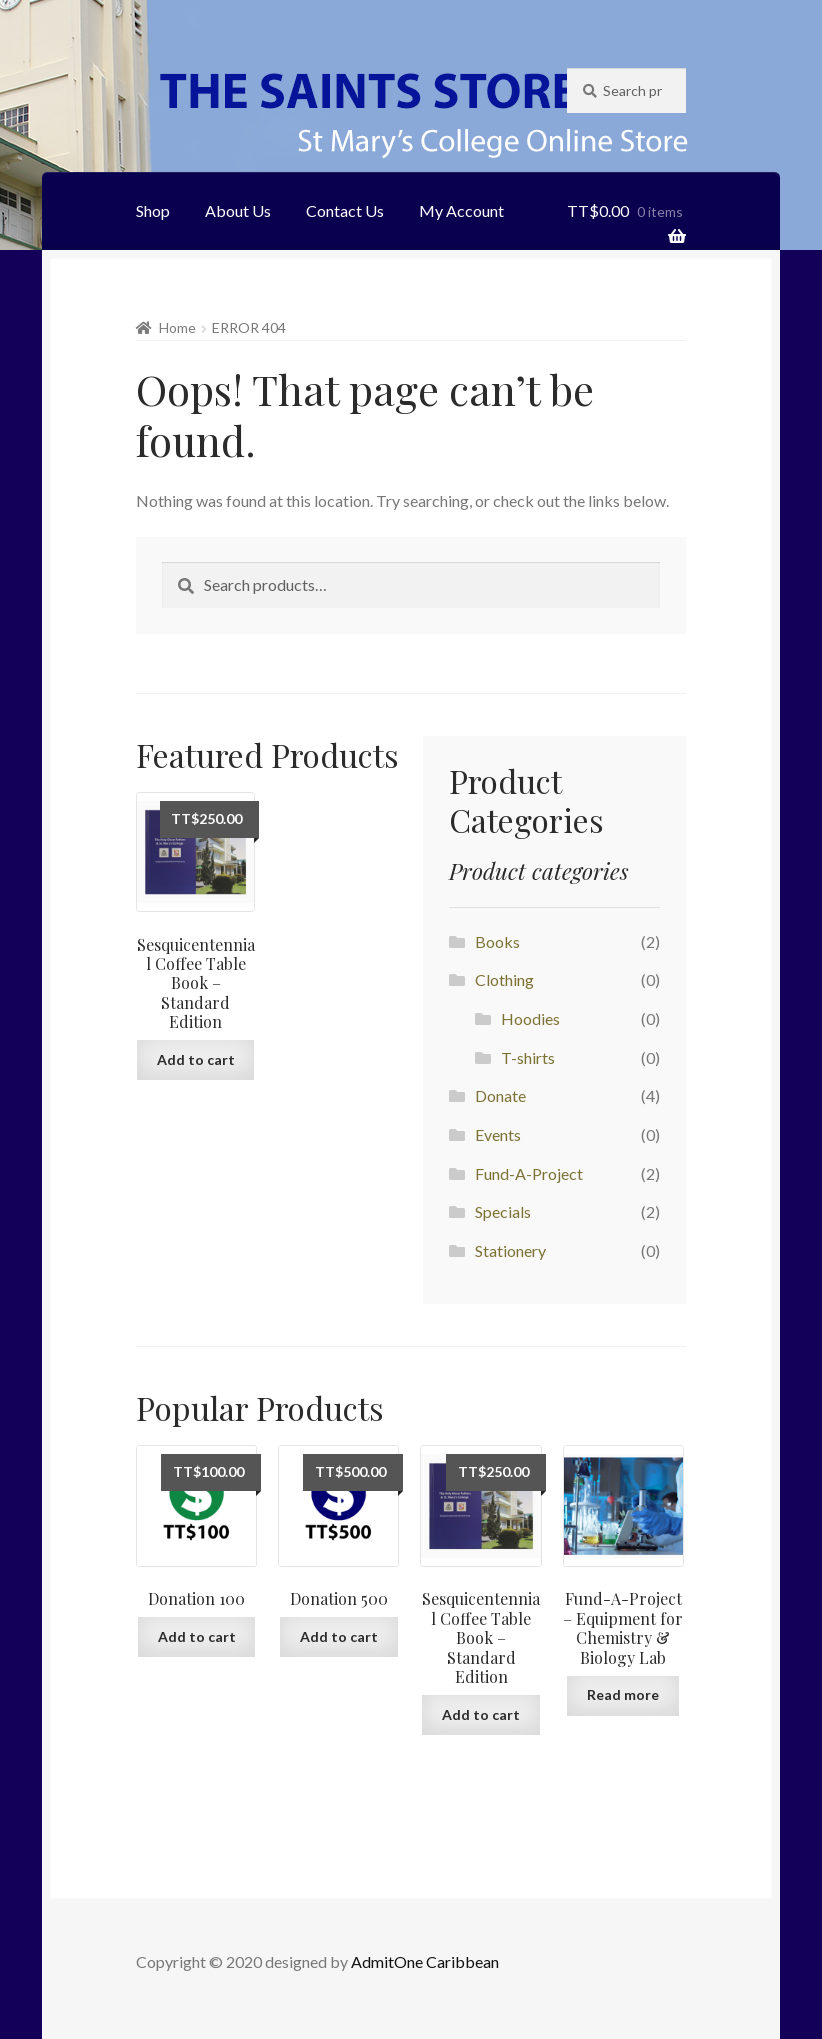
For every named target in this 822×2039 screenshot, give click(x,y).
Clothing (504, 979)
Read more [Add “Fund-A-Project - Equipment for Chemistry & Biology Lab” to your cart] (623, 1694)
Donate (500, 1095)
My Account (461, 210)
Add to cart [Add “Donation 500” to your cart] (339, 1636)
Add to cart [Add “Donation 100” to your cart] (197, 1636)
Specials (503, 1211)
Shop (153, 210)
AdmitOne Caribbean (425, 1961)
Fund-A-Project (529, 1173)
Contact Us (345, 210)
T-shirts (528, 1057)
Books (497, 941)
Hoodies (530, 1018)
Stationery (510, 1250)
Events (498, 1134)
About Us (238, 210)
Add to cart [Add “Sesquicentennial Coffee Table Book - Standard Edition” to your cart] (196, 1059)
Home (177, 327)
